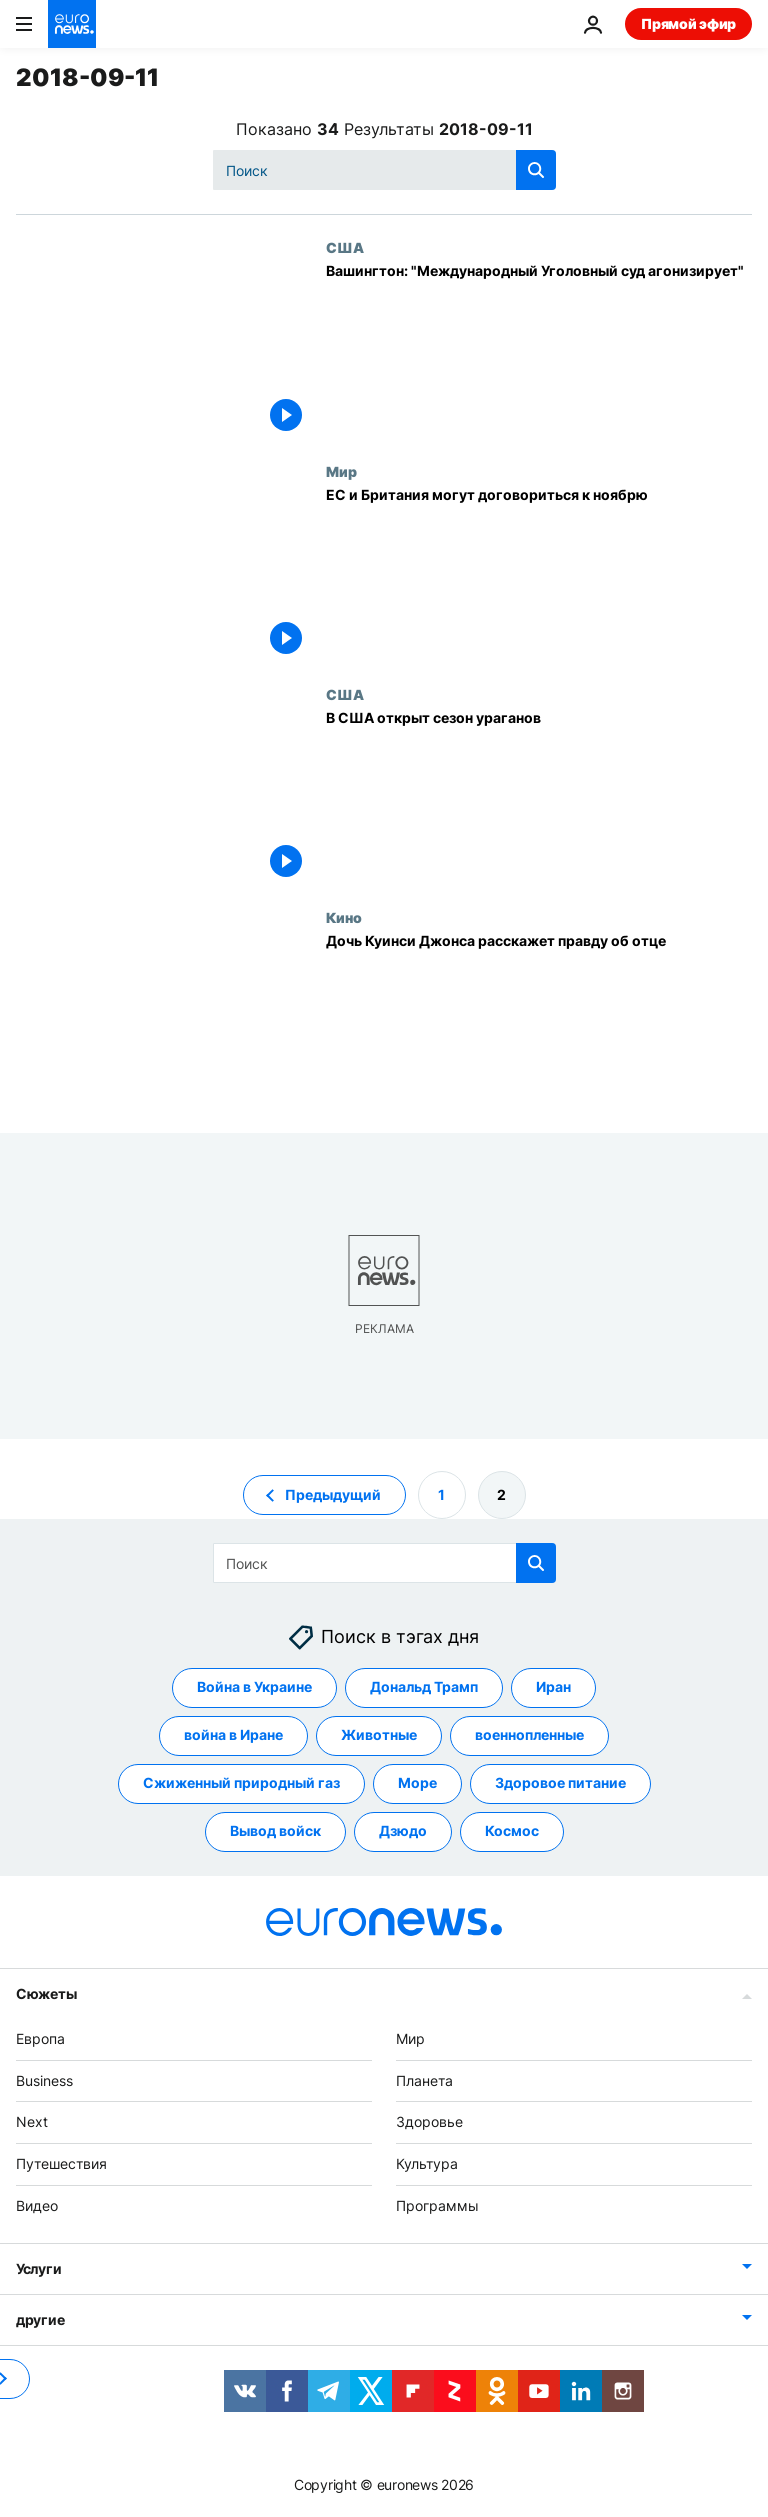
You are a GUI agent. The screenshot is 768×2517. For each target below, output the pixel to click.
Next (32, 2121)
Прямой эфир (688, 23)
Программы (437, 2205)
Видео (37, 2205)
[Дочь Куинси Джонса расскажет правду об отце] (539, 1020)
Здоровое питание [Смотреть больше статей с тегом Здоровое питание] (560, 1782)
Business (44, 2079)
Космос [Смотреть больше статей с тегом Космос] (512, 1830)
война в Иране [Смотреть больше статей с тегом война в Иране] (233, 1734)
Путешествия (61, 2163)
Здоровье (429, 2121)
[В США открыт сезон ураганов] (539, 797)
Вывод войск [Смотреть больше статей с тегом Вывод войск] (275, 1830)
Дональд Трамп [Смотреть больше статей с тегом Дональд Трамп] (424, 1686)
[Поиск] (384, 170)
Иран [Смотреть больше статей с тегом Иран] (553, 1686)
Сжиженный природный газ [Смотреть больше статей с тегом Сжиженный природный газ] (241, 1782)
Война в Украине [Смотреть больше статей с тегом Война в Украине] (254, 1686)
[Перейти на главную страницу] (72, 24)
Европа (40, 2038)
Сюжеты (46, 1993)
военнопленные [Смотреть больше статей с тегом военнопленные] (529, 1734)
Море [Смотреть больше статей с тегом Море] (417, 1782)
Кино (344, 917)
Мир (341, 471)
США (345, 247)
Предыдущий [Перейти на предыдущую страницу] (333, 1493)
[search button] (536, 170)
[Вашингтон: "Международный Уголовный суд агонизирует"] (539, 350)
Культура (427, 2163)
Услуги (38, 2267)
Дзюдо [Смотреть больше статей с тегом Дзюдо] (403, 1830)
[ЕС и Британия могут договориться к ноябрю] (539, 574)
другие (40, 2318)
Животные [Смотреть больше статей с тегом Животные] (379, 1734)
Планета (424, 2079)
